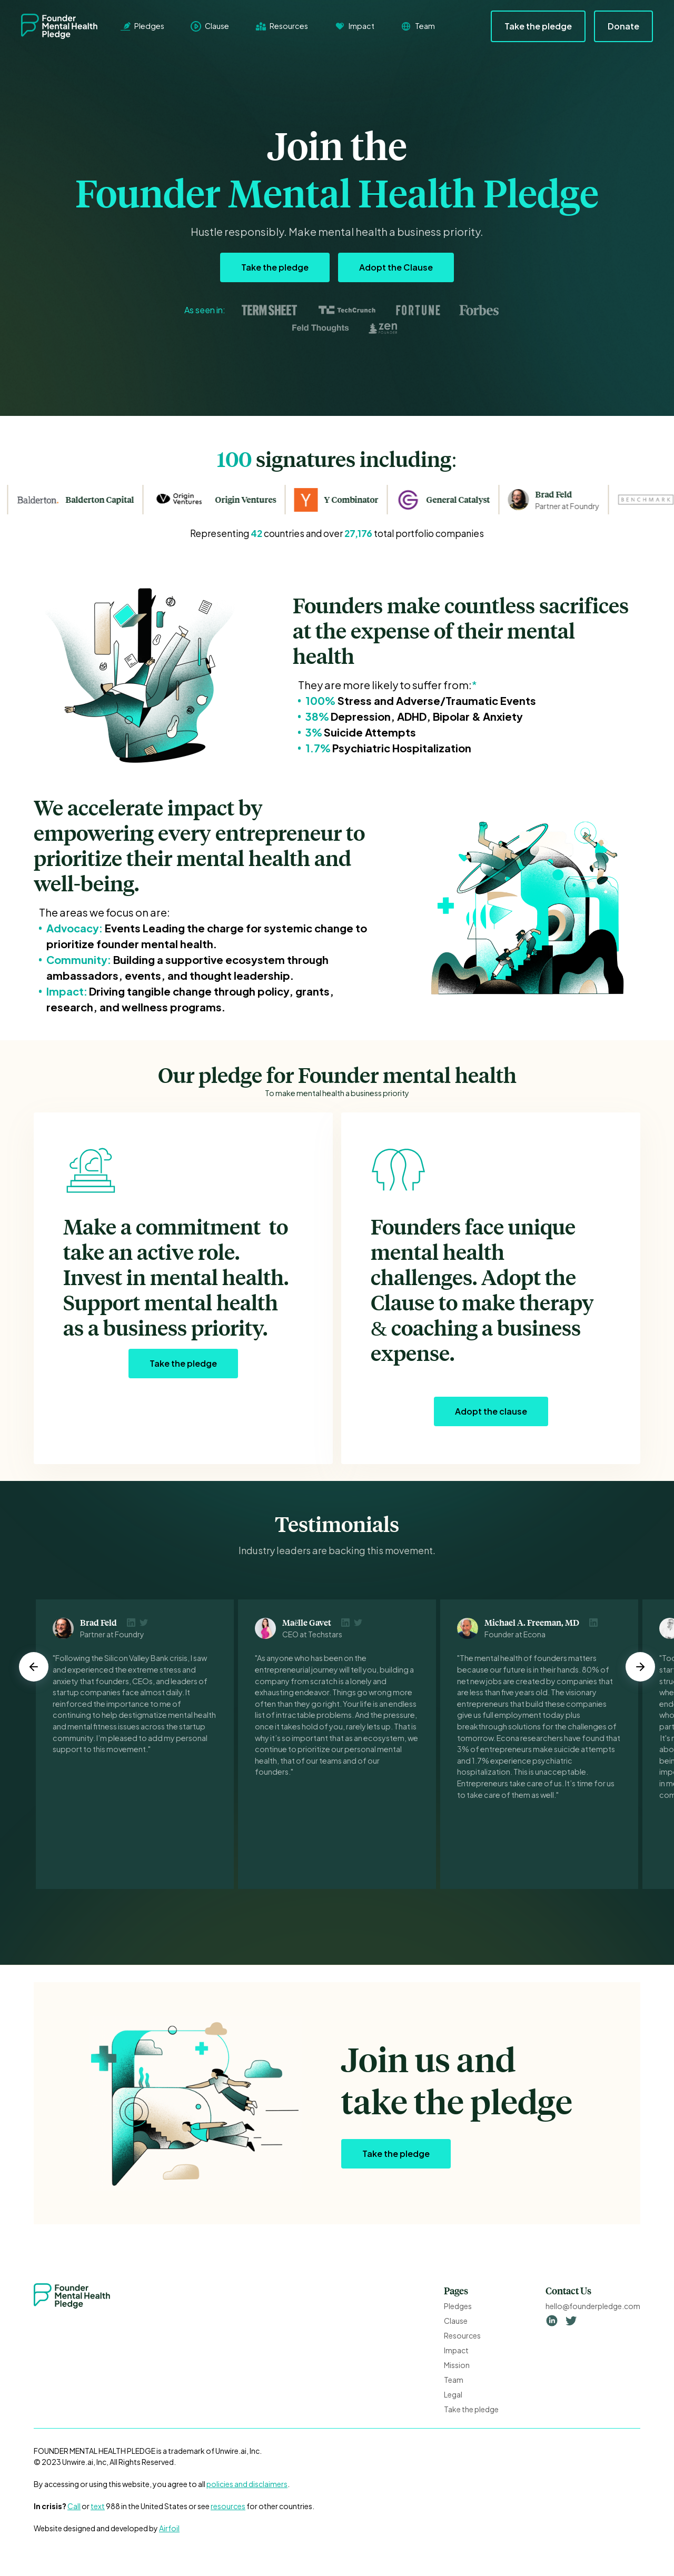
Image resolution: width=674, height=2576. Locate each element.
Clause (456, 2320)
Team (453, 2379)
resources (228, 2506)
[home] (67, 26)
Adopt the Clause (396, 267)
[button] (33, 1667)
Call (74, 2506)
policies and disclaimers (247, 2484)
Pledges (458, 2306)
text (98, 2506)
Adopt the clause (491, 1411)
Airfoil (169, 2528)
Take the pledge (538, 26)
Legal (453, 2394)
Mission (457, 2365)
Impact (456, 2350)
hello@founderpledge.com (593, 2306)
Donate (623, 26)
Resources (462, 2335)
